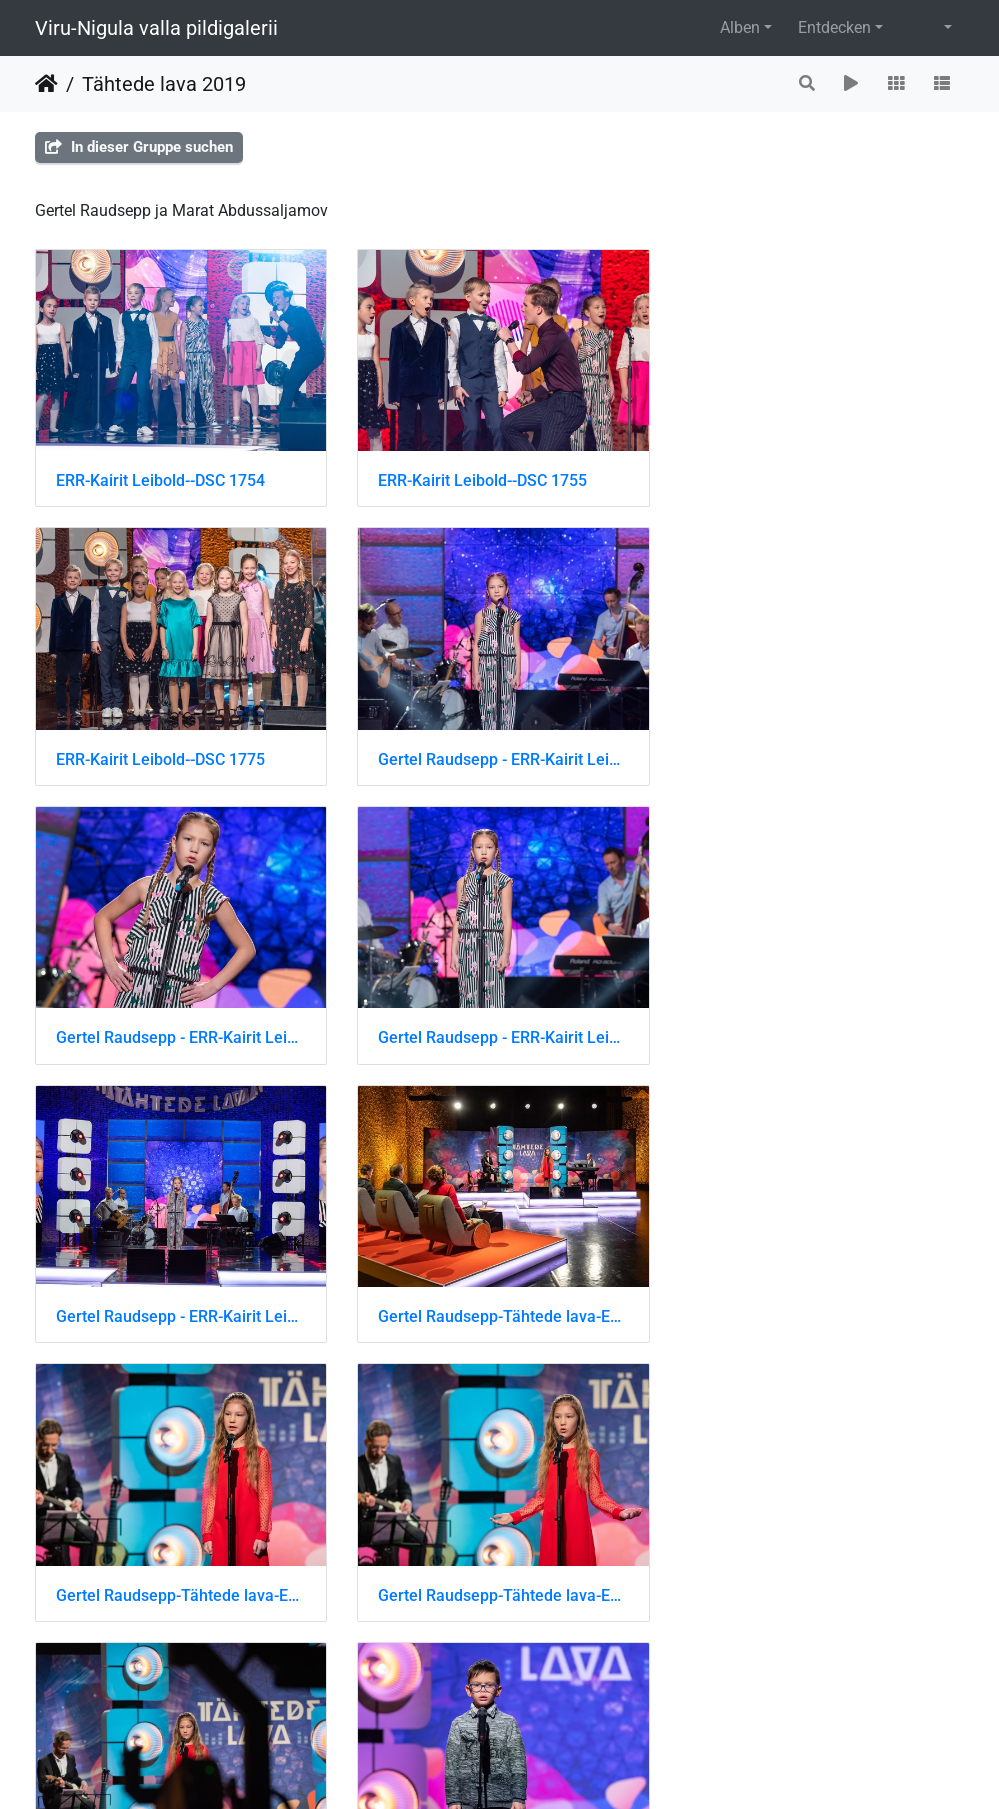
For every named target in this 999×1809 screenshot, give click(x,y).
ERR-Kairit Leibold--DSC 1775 (799, 478)
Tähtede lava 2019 (164, 84)
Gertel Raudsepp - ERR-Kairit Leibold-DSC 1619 (180, 755)
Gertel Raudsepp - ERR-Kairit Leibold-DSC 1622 (819, 755)
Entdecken (834, 27)
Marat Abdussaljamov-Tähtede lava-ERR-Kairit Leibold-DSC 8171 (819, 1309)
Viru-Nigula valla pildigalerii (156, 28)
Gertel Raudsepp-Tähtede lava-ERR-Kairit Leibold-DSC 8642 (499, 1309)
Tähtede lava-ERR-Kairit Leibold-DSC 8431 (819, 1586)
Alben (740, 27)
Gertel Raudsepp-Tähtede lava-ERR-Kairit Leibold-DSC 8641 (180, 1309)
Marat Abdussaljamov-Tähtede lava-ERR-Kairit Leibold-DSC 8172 (180, 1586)
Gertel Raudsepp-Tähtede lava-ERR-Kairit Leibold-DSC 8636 (499, 1032)
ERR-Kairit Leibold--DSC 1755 (479, 478)
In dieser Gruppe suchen (139, 147)
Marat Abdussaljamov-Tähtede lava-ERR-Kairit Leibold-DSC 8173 (499, 1586)
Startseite (46, 84)
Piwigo (543, 1766)
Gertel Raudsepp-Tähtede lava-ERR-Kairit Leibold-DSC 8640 (819, 1032)
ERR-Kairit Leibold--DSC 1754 (160, 478)
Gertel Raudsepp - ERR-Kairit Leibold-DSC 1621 (499, 755)
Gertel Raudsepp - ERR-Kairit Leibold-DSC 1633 (180, 1032)
